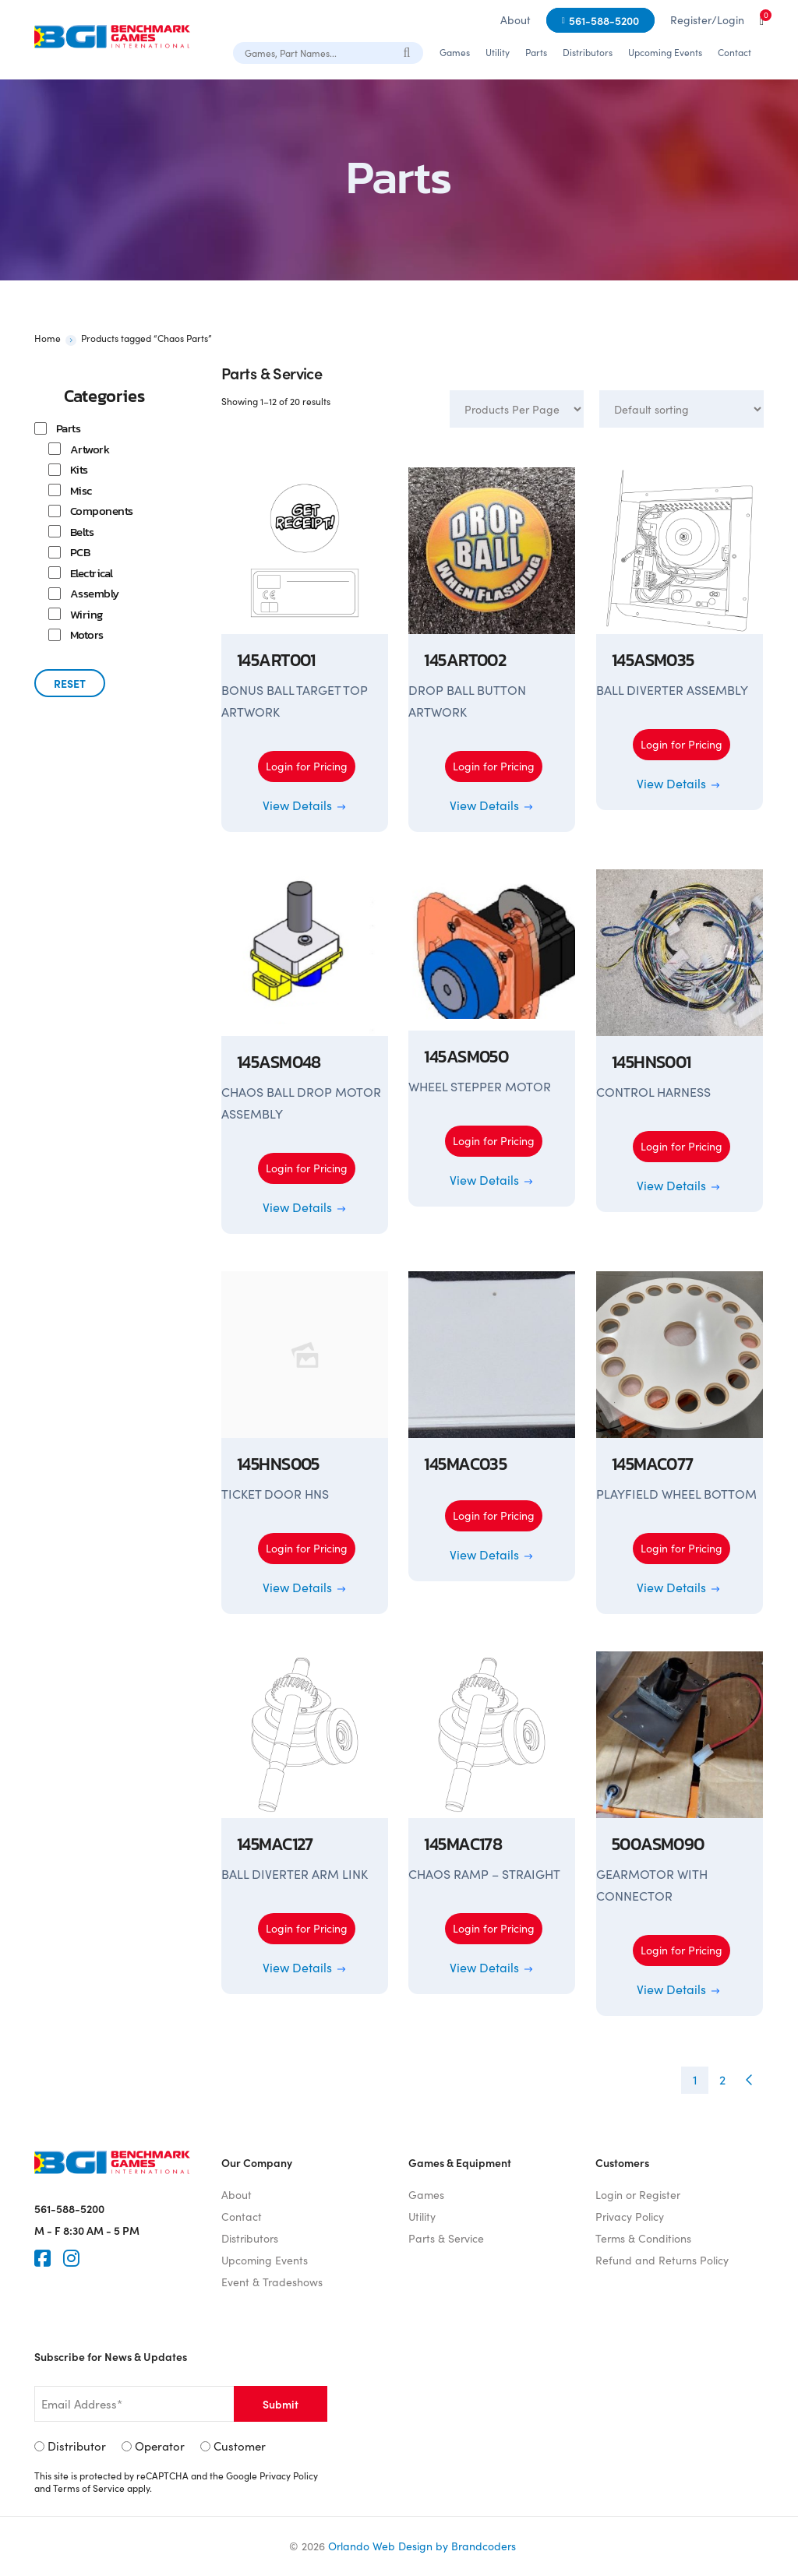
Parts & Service (446, 2238)
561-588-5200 (604, 20)
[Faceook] (42, 2258)
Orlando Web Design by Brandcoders (422, 2546)
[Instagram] (71, 2258)
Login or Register (637, 2194)
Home (47, 338)
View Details (305, 805)
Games (455, 52)
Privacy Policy (629, 2216)
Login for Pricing (307, 766)
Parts (536, 52)
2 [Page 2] (722, 2079)
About (515, 19)
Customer (240, 2446)
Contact (734, 52)
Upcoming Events (665, 52)
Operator (160, 2446)
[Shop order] (681, 409)
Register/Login (707, 19)
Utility (498, 52)
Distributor (77, 2446)
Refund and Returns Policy (662, 2260)
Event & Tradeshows (272, 2282)
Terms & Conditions (643, 2238)
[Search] (407, 52)
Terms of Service (89, 2488)
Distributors (588, 52)
